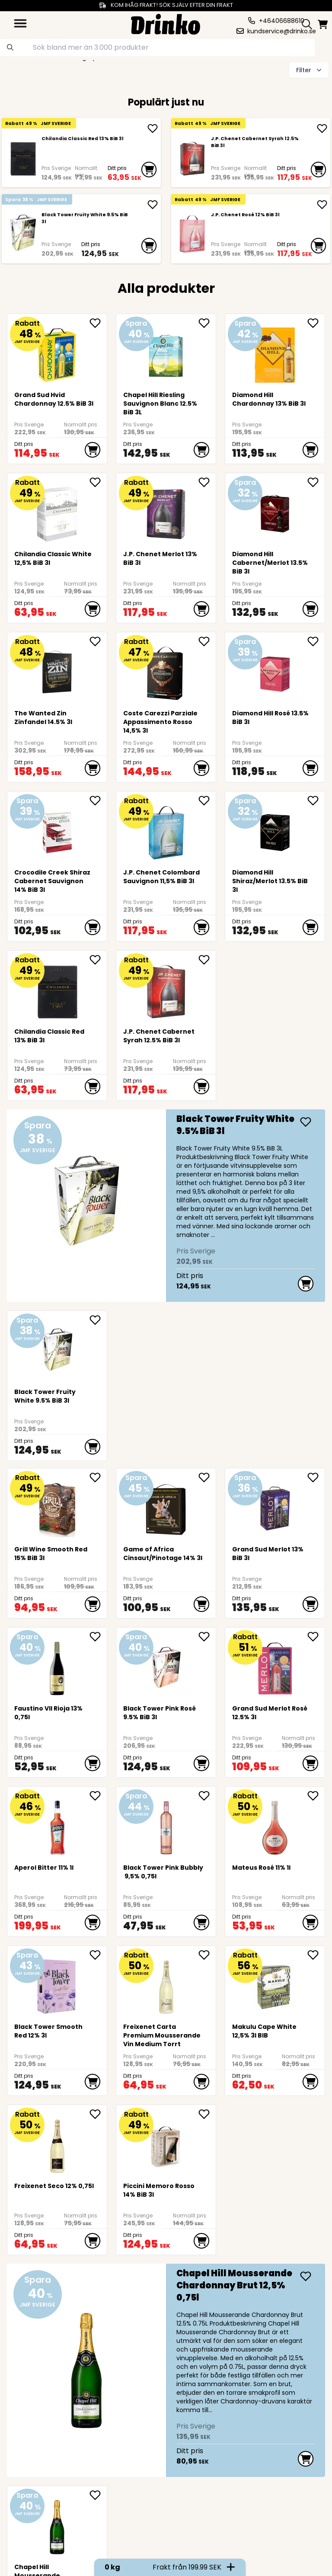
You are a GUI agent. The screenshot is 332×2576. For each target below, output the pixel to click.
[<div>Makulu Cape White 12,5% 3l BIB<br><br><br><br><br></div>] (275, 1983)
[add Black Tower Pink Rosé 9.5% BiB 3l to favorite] (207, 1636)
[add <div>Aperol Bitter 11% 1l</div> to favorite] (98, 1795)
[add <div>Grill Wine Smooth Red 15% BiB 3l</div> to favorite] (98, 1477)
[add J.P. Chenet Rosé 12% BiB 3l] (322, 204)
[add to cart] (149, 169)
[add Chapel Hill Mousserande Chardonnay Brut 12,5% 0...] (305, 2276)
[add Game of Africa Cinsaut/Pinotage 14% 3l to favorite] (207, 1477)
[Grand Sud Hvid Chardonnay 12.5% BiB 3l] (57, 352)
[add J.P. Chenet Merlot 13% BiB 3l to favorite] (207, 482)
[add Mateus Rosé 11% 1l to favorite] (316, 1795)
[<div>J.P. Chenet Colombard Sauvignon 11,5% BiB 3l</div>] (166, 829)
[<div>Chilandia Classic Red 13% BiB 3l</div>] (22, 159)
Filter (309, 70)
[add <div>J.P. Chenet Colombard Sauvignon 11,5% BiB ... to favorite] (207, 800)
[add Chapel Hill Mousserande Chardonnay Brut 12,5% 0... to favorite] (98, 2495)
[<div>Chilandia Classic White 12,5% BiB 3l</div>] (57, 511)
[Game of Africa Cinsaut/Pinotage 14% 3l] (166, 1506)
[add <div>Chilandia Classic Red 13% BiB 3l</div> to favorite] (98, 959)
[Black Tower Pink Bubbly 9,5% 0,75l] (166, 1824)
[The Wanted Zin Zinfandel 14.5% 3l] (57, 670)
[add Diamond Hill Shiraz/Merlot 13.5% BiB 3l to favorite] (316, 800)
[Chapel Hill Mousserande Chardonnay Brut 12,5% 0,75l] (166, 2370)
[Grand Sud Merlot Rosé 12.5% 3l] (275, 1665)
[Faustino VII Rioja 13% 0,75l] (57, 1665)
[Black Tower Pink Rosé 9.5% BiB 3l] (166, 1665)
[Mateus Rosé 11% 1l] (275, 1824)
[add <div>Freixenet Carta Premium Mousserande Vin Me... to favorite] (207, 1955)
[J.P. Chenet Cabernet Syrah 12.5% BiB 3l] (192, 159)
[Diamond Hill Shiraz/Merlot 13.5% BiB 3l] (275, 829)
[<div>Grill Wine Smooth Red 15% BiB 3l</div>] (57, 1506)
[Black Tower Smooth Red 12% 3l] (57, 1983)
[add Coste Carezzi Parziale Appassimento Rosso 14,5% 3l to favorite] (207, 641)
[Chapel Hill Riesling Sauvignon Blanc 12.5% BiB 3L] (166, 352)
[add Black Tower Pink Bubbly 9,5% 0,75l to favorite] (207, 1795)
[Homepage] (165, 23)
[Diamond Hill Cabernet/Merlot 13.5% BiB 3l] (275, 511)
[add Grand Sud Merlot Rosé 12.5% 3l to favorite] (316, 1636)
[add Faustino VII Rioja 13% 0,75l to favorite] (98, 1636)
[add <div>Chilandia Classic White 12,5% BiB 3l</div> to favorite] (98, 482)
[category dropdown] (20, 23)
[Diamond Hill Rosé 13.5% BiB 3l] (275, 670)
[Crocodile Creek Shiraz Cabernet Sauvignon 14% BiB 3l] (57, 829)
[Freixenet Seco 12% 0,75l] (57, 2143)
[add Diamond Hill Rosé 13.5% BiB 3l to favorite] (316, 641)
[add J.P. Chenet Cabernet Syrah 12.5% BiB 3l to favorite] (207, 959)
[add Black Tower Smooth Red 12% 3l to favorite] (98, 1955)
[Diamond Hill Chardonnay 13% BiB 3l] (275, 352)
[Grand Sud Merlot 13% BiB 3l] (275, 1506)
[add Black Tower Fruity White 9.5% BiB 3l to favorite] (98, 1320)
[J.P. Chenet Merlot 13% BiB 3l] (166, 511)
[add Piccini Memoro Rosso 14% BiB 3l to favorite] (207, 2114)
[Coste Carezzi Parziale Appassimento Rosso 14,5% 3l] (166, 670)
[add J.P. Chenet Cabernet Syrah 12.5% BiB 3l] (322, 128)
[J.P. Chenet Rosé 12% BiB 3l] (192, 235)
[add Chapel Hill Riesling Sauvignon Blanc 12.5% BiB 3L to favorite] (207, 323)
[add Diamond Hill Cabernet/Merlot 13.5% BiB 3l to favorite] (316, 482)
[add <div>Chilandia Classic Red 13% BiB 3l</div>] (152, 128)
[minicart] (323, 24)
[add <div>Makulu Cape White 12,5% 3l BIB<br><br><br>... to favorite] (316, 1955)
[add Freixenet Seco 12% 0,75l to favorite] (98, 2114)
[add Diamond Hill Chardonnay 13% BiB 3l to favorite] (316, 323)
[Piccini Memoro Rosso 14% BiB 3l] (166, 2143)
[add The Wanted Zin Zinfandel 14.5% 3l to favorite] (98, 641)
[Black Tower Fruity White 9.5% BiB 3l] (22, 235)
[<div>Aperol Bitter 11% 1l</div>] (57, 1824)
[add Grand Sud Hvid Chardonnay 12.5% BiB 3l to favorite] (98, 323)
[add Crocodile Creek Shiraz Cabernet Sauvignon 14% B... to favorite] (98, 800)
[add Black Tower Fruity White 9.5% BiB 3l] (152, 204)
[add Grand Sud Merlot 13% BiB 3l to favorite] (316, 1477)
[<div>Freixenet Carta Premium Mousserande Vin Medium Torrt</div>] (166, 1983)
